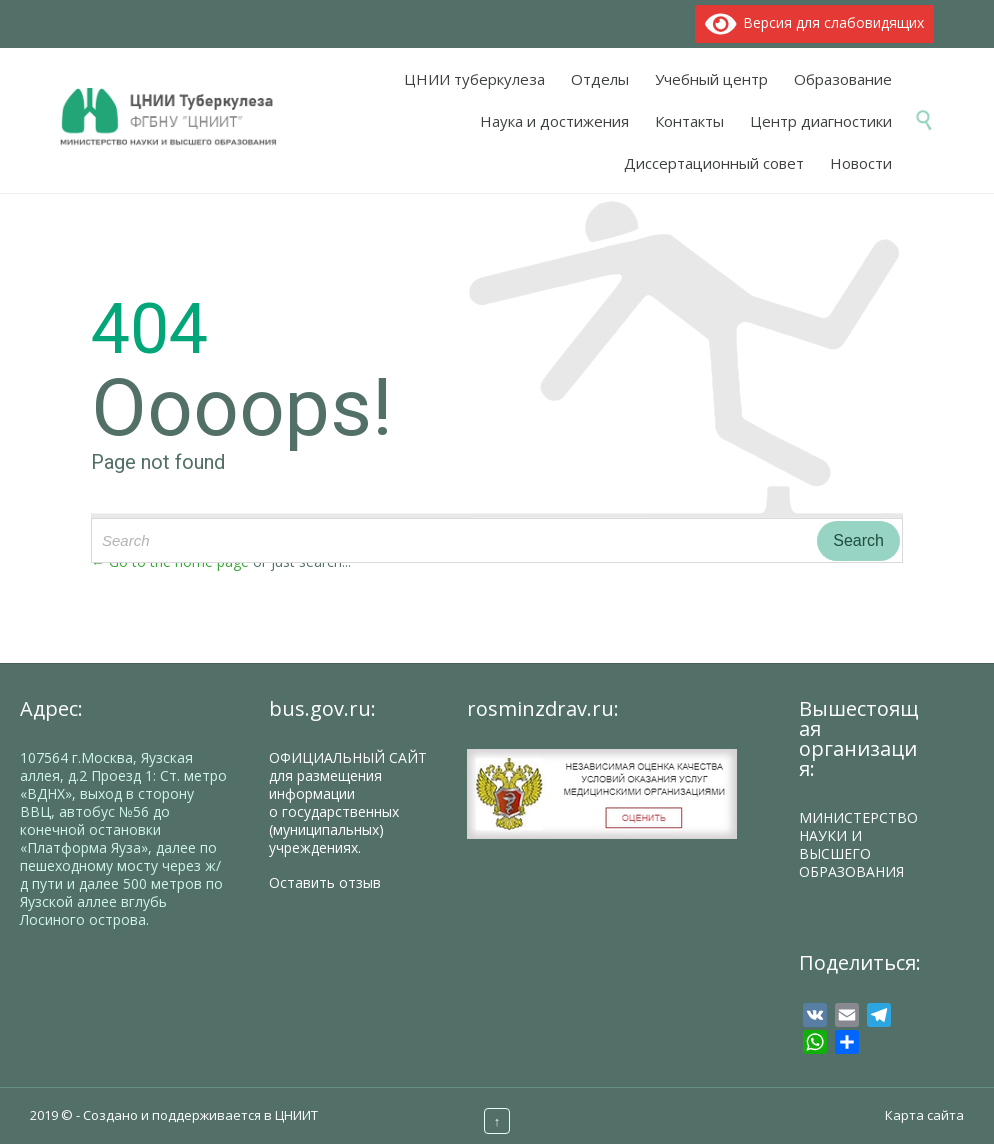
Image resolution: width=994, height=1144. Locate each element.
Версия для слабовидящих (815, 22)
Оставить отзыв (325, 882)
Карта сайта (924, 1115)
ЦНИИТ (296, 1115)
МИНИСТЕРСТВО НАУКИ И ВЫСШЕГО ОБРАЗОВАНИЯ (858, 844)
